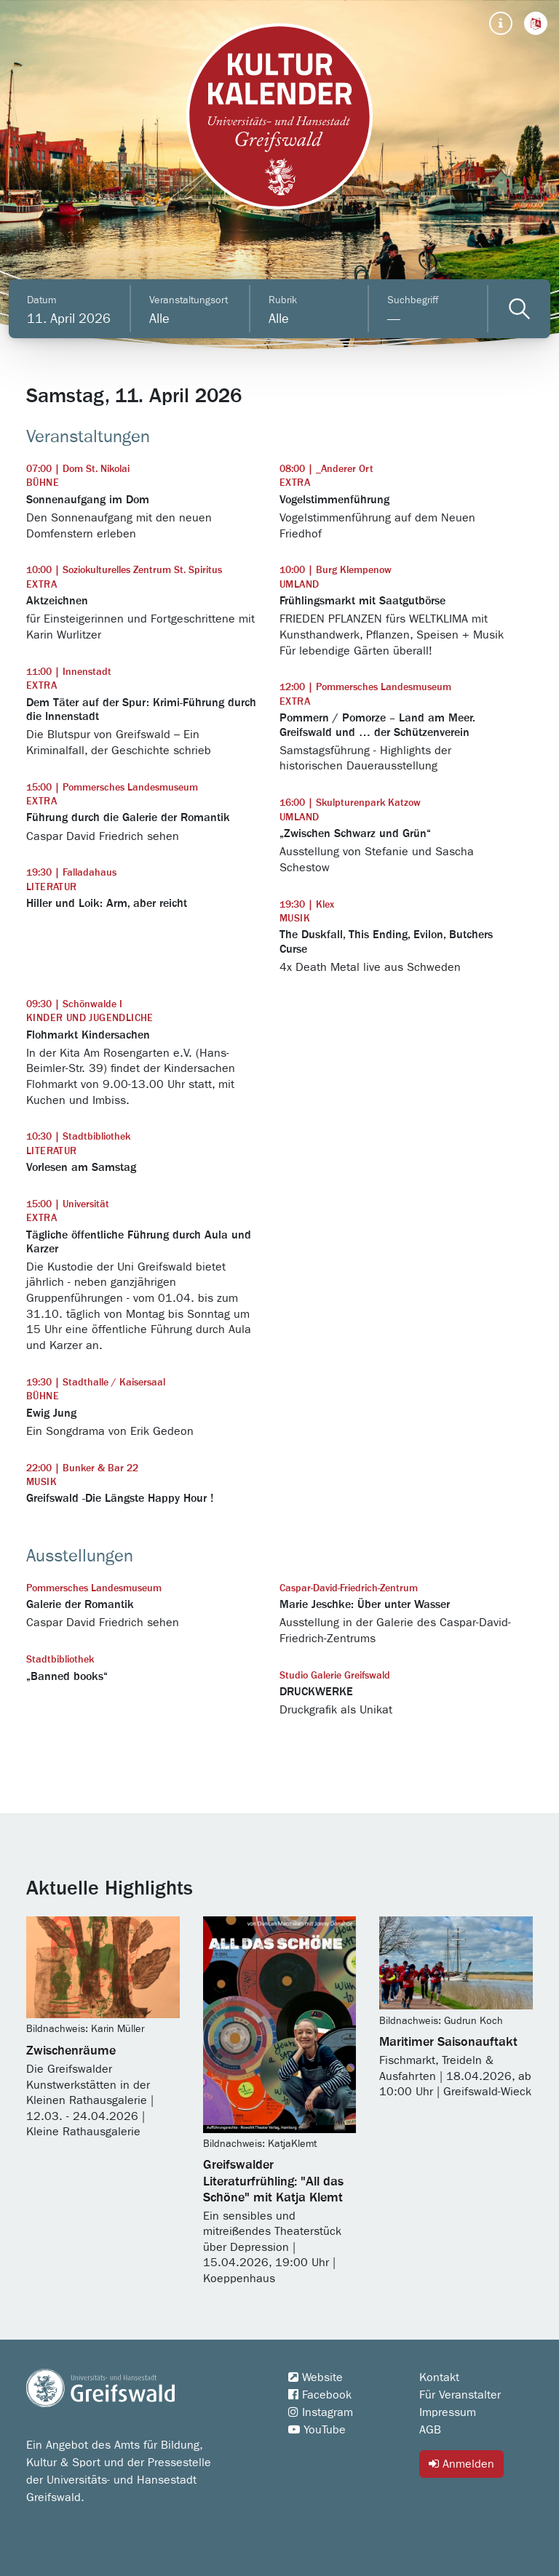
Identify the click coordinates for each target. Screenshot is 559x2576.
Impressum (447, 2412)
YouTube (317, 2430)
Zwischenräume (71, 2050)
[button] (535, 23)
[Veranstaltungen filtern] (519, 308)
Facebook (320, 2395)
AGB (430, 2430)
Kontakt (439, 2377)
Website (315, 2377)
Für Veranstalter (460, 2395)
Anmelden (461, 2463)
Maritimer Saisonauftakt (448, 2042)
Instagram (320, 2412)
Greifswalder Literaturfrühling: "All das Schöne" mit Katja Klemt (273, 2181)
